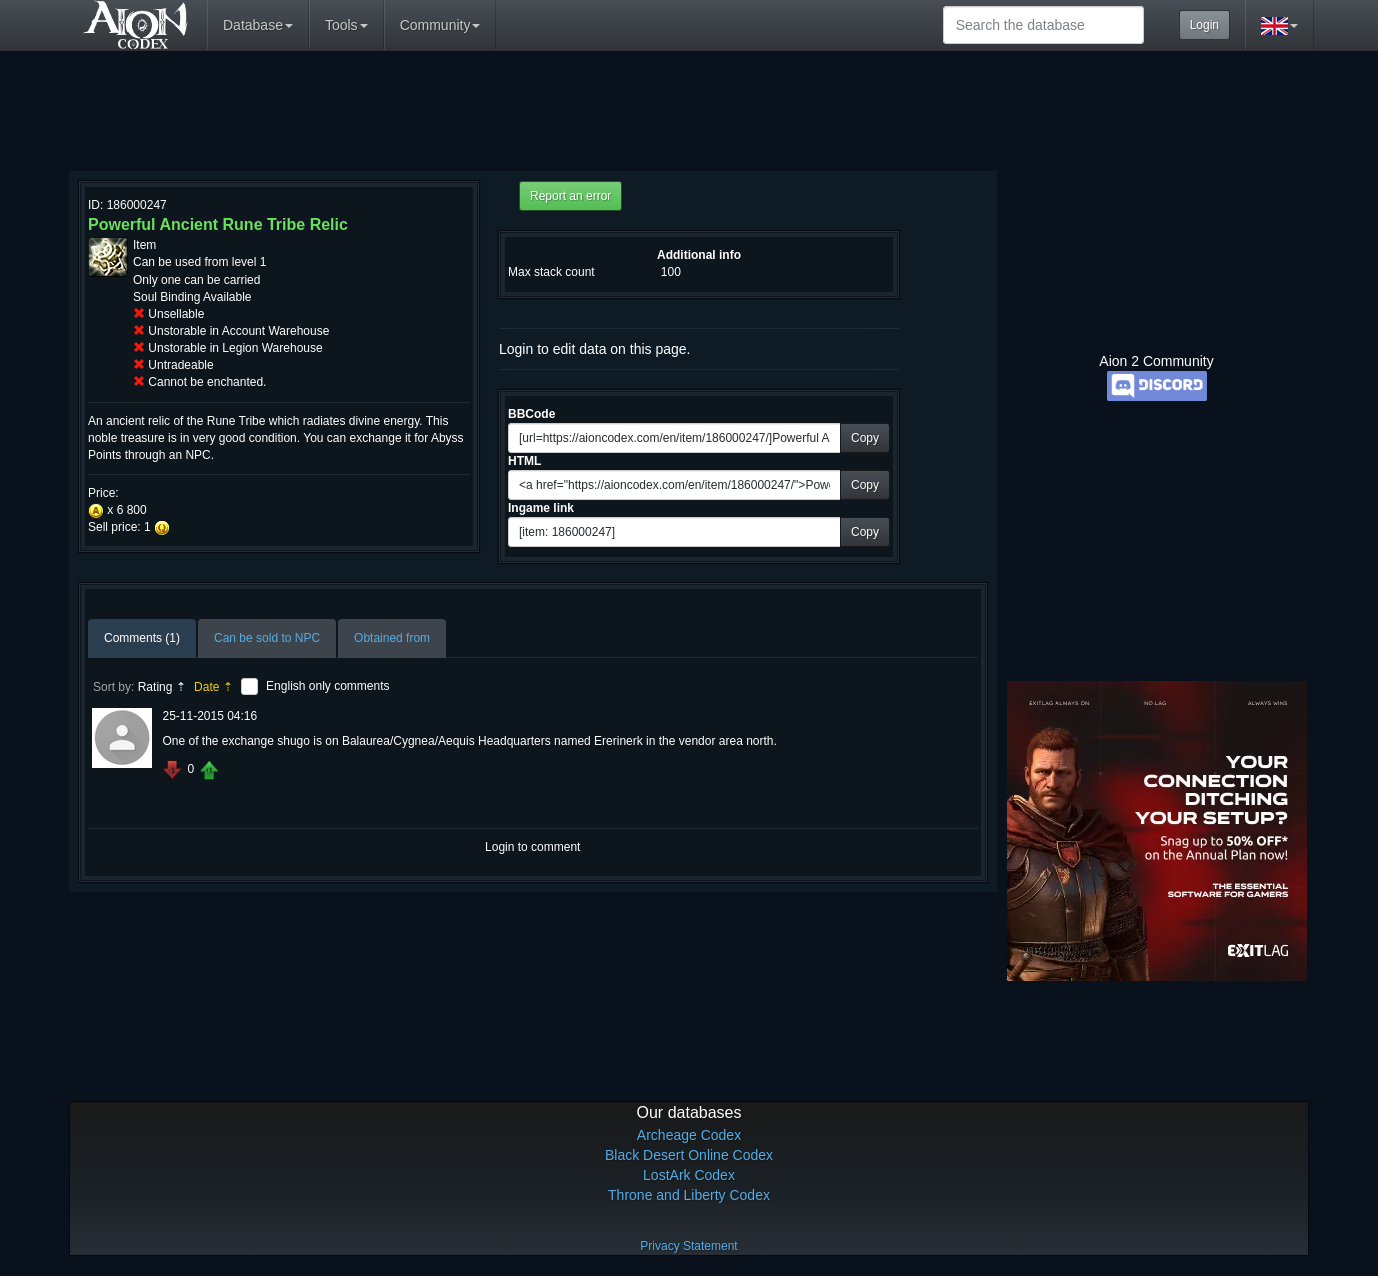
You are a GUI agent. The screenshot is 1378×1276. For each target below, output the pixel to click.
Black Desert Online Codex (689, 1155)
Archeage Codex (689, 1135)
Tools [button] (346, 25)
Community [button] (440, 25)
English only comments (327, 686)
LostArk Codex (689, 1175)
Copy (865, 438)
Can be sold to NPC (267, 638)
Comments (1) (142, 638)
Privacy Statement (688, 1246)
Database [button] (258, 25)
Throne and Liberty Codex (689, 1195)
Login (1204, 25)
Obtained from (392, 638)
